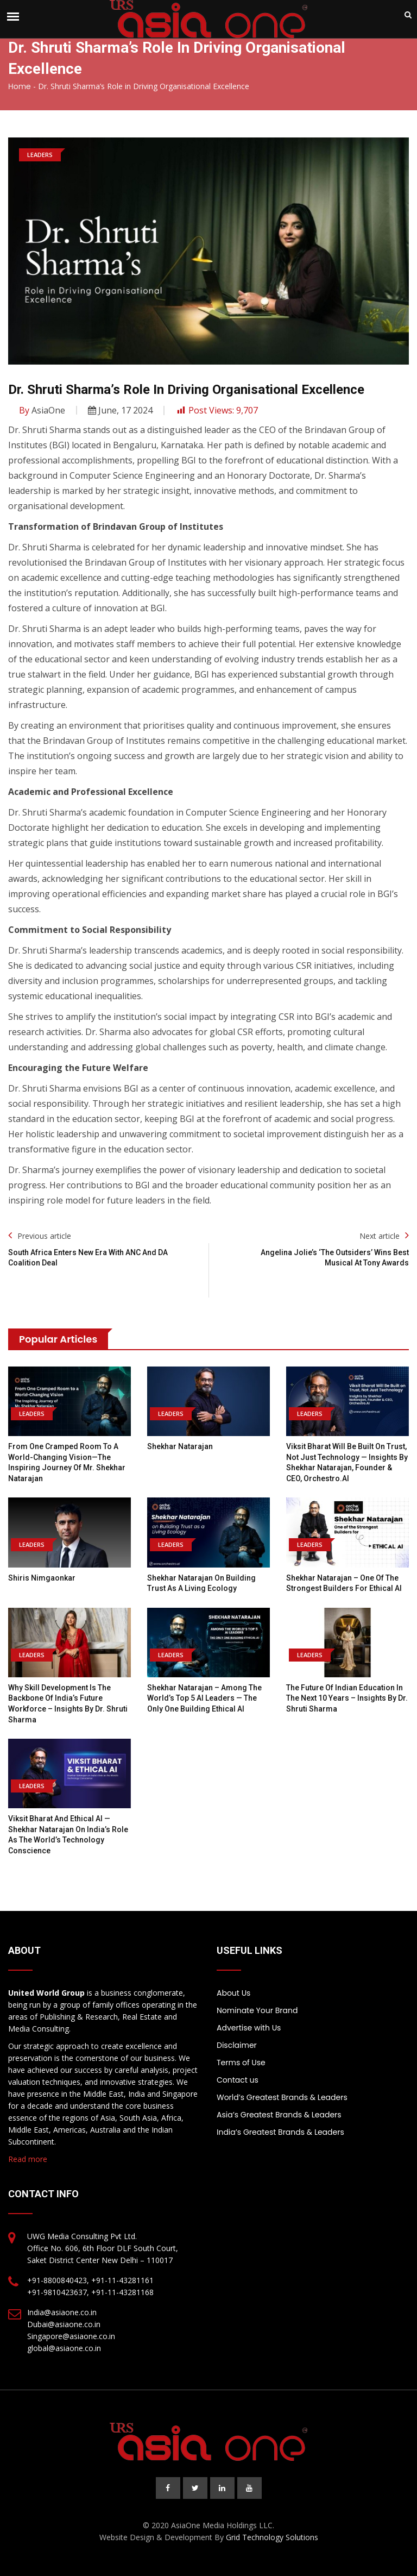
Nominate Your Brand (257, 2010)
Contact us (237, 2079)
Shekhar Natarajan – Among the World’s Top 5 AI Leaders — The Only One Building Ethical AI (204, 1698)
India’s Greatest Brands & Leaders (280, 2132)
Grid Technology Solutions (272, 2537)
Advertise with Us (249, 2027)
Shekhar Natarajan (180, 1446)
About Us (233, 1993)
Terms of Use (241, 2062)
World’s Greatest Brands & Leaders (282, 2097)
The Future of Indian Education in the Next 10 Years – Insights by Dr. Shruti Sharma (347, 1698)
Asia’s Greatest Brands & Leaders (279, 2114)
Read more (27, 2159)
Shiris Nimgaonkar (41, 1578)
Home (19, 86)
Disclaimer (237, 2045)
